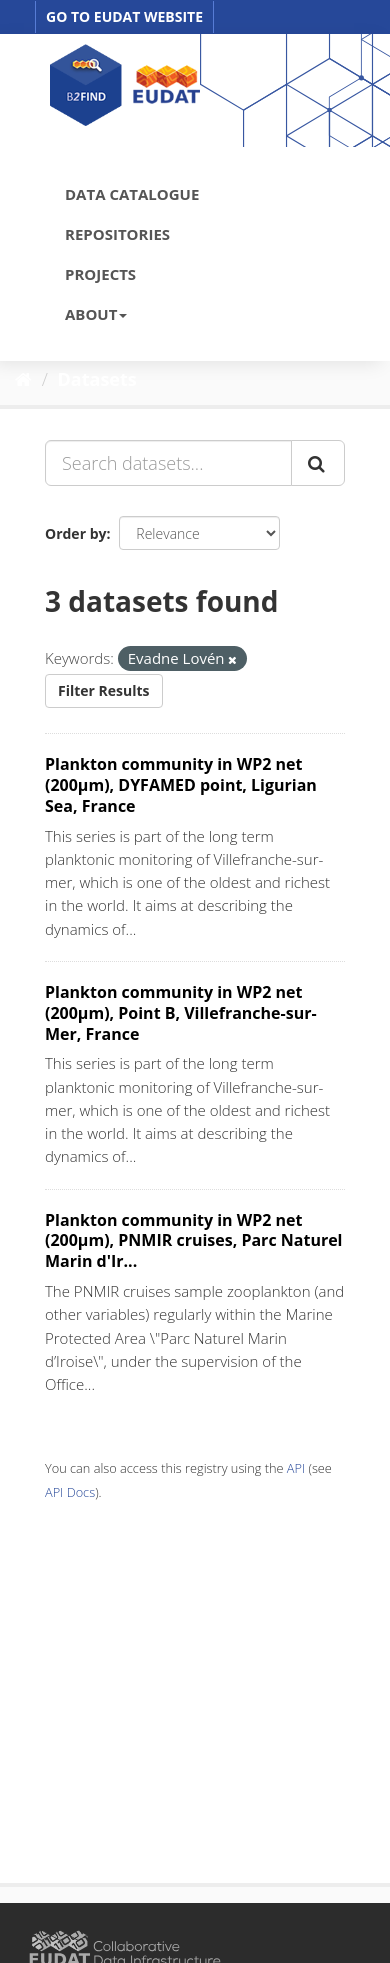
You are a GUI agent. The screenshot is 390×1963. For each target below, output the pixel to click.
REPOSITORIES (117, 234)
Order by (75, 533)
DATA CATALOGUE (132, 194)
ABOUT (96, 314)
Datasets (97, 379)
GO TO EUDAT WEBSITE (124, 16)
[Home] (23, 379)
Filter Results (104, 690)
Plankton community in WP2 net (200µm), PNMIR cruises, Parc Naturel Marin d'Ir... (194, 1241)
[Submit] (318, 463)
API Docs (70, 1492)
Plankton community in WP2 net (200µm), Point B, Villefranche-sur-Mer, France (181, 1013)
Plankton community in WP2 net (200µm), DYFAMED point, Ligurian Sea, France (181, 785)
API (296, 1468)
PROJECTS (100, 274)
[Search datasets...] (168, 463)
